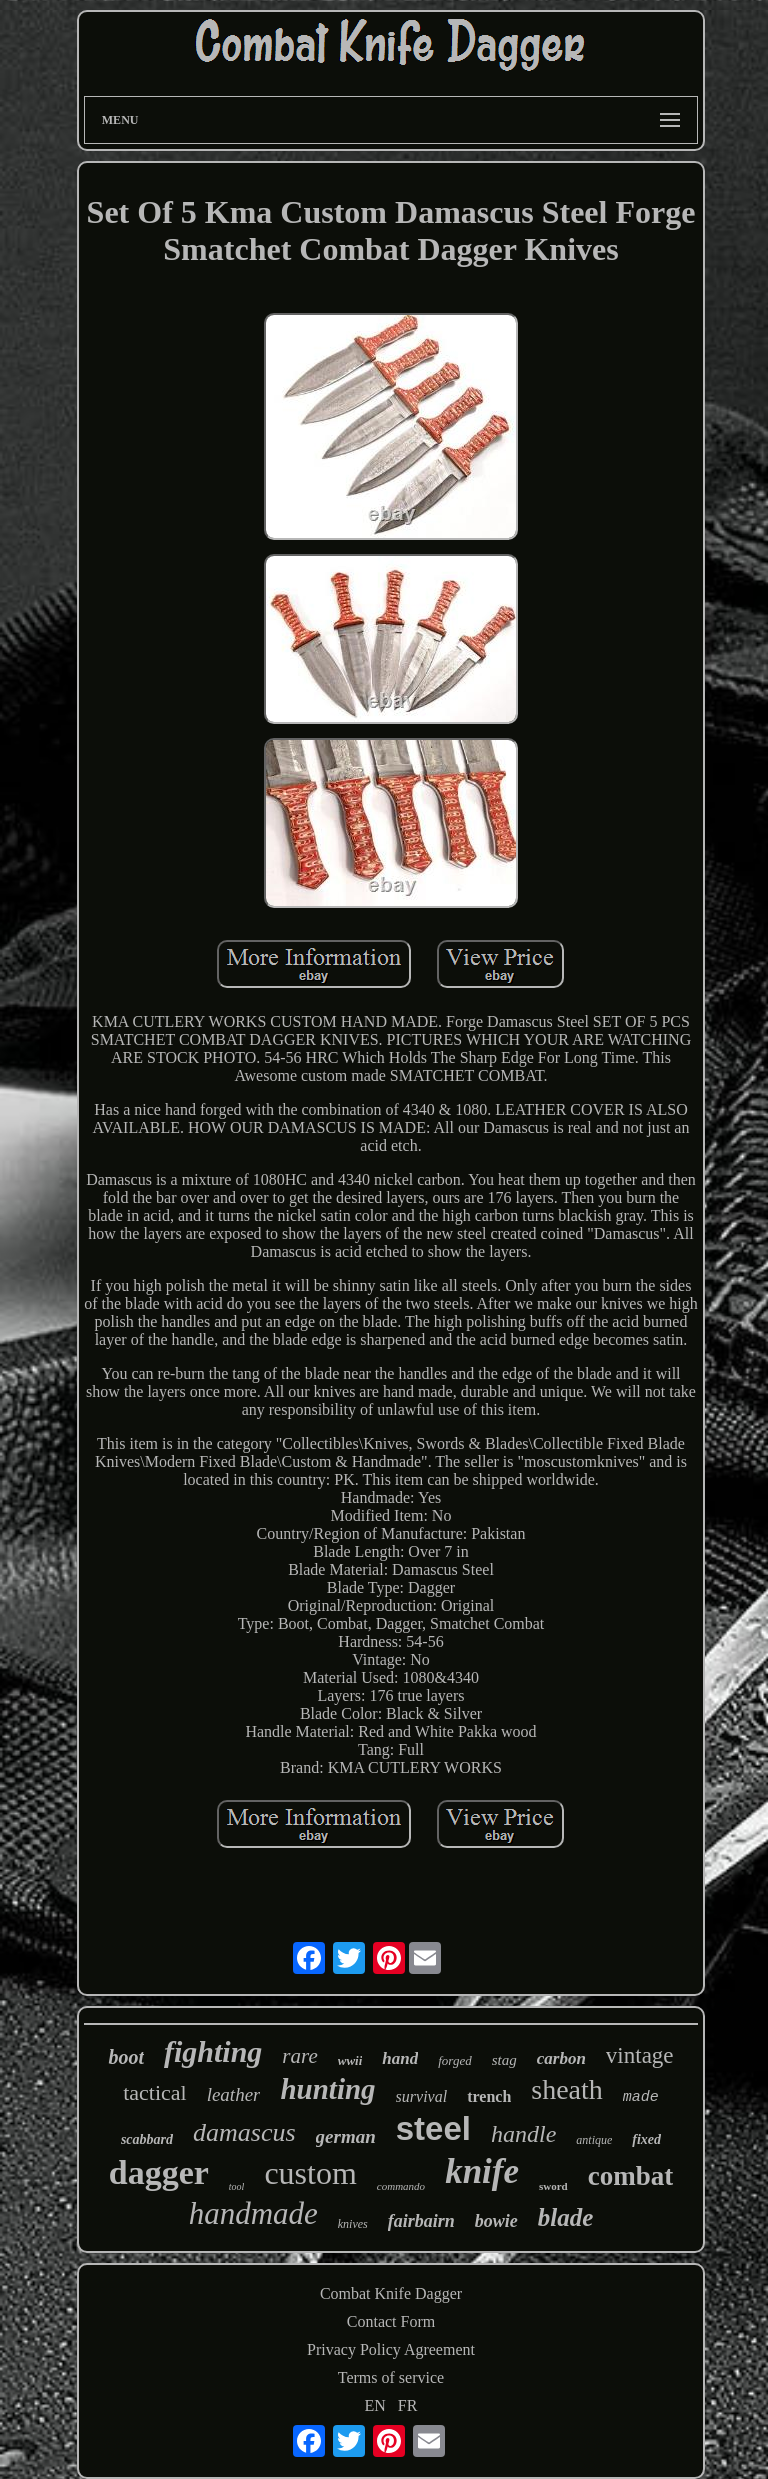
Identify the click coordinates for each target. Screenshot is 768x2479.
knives (353, 2224)
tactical (155, 2092)
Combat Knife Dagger (391, 2293)
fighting (213, 2051)
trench (489, 2096)
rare (299, 2056)
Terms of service (391, 2377)
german (346, 2136)
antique (594, 2140)
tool (237, 2186)
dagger (159, 2172)
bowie (496, 2221)
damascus (244, 2132)
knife (482, 2171)
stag (504, 2060)
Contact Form (391, 2321)
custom (310, 2173)
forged (454, 2060)
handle (523, 2134)
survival (422, 2096)
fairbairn (421, 2221)
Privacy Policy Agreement (391, 2349)
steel (433, 2128)
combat (630, 2176)
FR (408, 2405)
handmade (253, 2213)
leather (234, 2094)
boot (126, 2057)
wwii (350, 2060)
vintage (640, 2055)
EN (375, 2405)
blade (566, 2217)
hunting (327, 2089)
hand (400, 2058)
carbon (561, 2058)
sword (553, 2186)
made (641, 2097)
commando (401, 2186)
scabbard (147, 2139)
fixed (646, 2139)
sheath (567, 2089)
